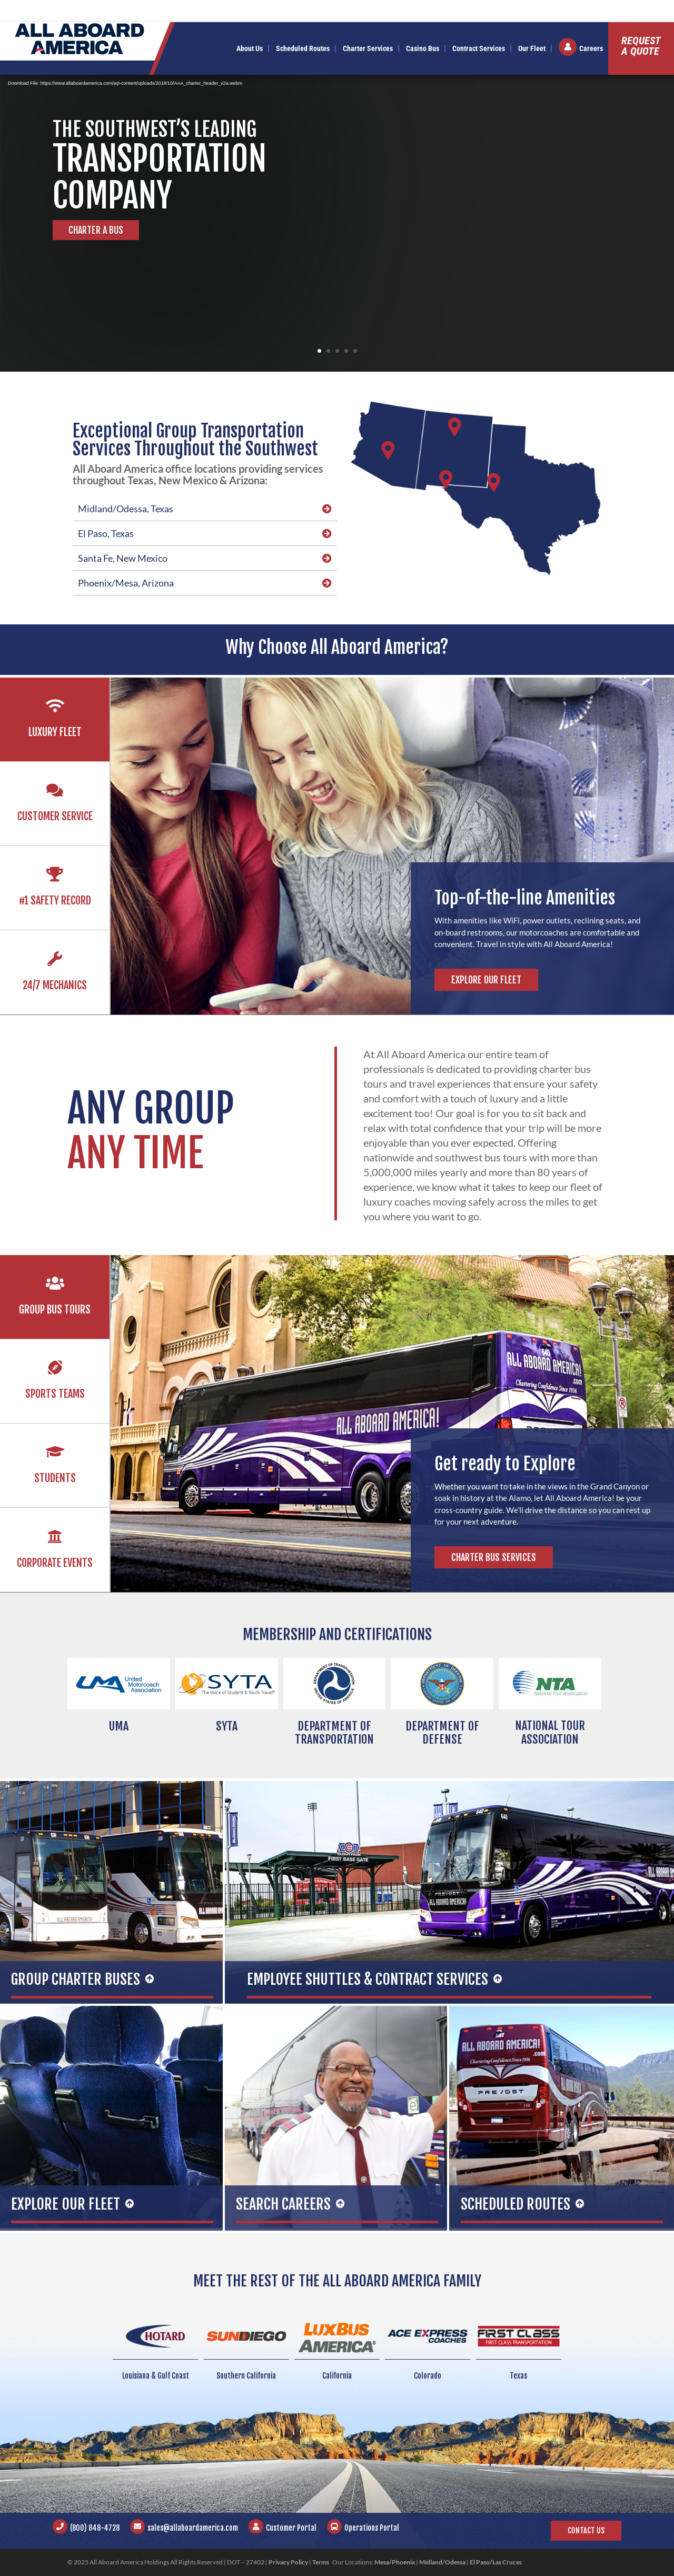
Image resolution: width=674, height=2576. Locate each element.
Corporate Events (55, 1562)
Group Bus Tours (55, 1309)
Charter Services (368, 48)
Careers (591, 48)
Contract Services (478, 48)
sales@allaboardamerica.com (192, 2527)
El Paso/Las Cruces (496, 2562)
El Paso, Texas (106, 533)
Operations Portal (371, 2527)
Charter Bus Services (493, 1557)
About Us (249, 48)
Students (55, 1478)
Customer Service (55, 816)
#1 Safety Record (55, 900)
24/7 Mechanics (55, 985)
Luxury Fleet (55, 732)
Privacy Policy (288, 2562)
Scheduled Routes (303, 48)
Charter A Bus (95, 230)
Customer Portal (291, 2527)
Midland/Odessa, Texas (125, 508)
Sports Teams (55, 1393)
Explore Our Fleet (486, 980)
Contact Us (586, 2530)
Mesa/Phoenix (394, 2562)
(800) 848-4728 (95, 2527)
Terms (320, 2562)
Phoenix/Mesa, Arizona (126, 583)
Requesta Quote (641, 45)
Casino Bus (422, 48)
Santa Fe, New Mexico (122, 558)
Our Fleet (532, 48)
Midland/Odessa (442, 2562)
